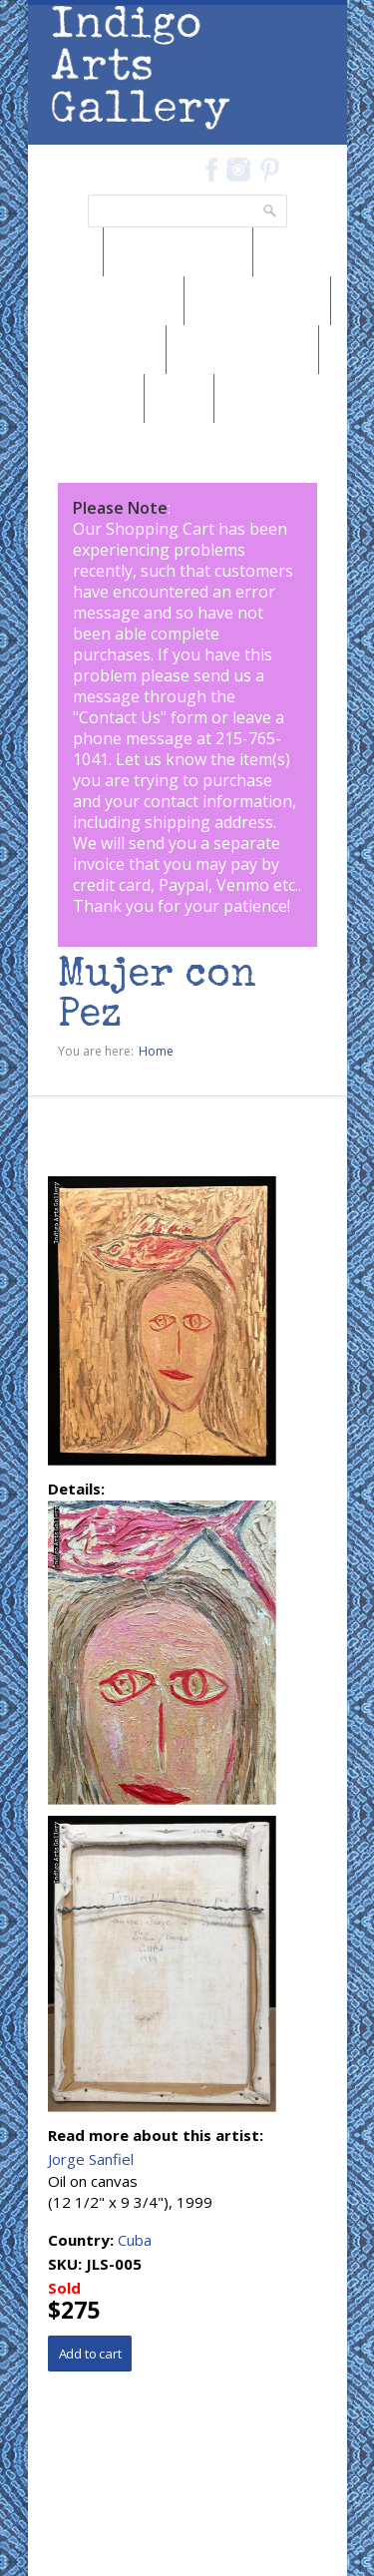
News (66, 251)
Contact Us (120, 717)
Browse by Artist (97, 349)
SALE (179, 398)
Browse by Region (178, 251)
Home (156, 1051)
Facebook (211, 170)
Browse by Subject (242, 349)
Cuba (135, 2240)
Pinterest (269, 170)
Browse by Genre (257, 300)
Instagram (238, 170)
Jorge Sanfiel (91, 2159)
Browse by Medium (106, 300)
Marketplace (86, 398)
